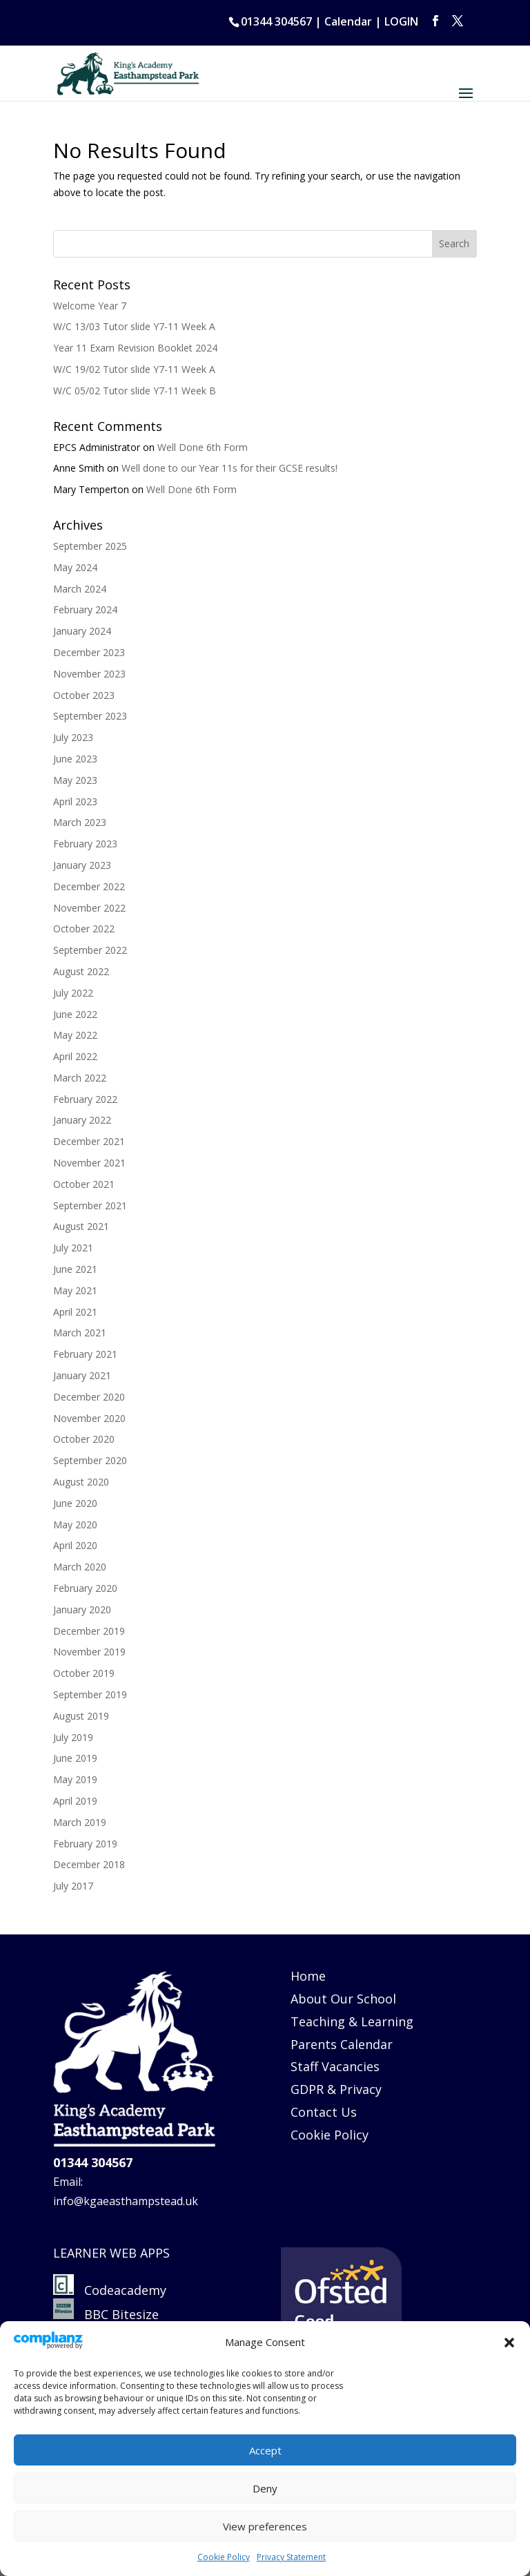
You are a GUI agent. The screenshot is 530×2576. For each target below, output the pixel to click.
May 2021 (75, 1290)
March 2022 (79, 1077)
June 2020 (75, 1503)
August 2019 (81, 1715)
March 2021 (79, 1332)
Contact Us (324, 2112)
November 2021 (89, 1162)
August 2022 (81, 971)
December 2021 (89, 1141)
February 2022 (85, 1099)
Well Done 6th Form (202, 447)
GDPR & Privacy (336, 2089)
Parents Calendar (342, 2044)
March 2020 (79, 1566)
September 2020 (90, 1460)
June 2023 (75, 758)
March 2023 (79, 822)
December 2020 (89, 1396)
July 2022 (73, 992)
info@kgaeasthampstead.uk (125, 2201)
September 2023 (90, 715)
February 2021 (85, 1354)
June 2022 (75, 1014)
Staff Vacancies (335, 2066)
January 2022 (82, 1119)
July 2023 (73, 737)
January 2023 (82, 865)
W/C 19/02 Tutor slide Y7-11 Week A (134, 369)
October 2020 (84, 1438)
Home (308, 1976)
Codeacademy (125, 2290)
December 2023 (89, 652)
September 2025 (90, 545)
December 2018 (89, 1864)
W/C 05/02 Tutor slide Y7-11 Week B (134, 390)
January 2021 (82, 1375)
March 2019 (79, 1822)
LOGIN (401, 21)
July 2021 (73, 1247)
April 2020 (75, 1545)
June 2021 (75, 1269)
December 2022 (89, 886)
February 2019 (85, 1843)
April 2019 (75, 1800)
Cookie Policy (223, 2557)
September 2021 (90, 1205)
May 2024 (75, 567)
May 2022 (75, 1034)
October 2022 (84, 928)
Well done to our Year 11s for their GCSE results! (229, 467)
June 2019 (75, 1758)
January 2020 (82, 1609)
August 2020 (81, 1481)
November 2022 (89, 907)
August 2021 (81, 1226)
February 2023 (85, 843)
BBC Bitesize (107, 2314)
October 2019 (84, 1673)
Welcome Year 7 (89, 305)
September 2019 (90, 1694)
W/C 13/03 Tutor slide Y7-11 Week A (134, 326)
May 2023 (75, 780)
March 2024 (79, 588)
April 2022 (75, 1056)
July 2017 (73, 1885)
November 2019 (89, 1651)
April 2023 (75, 801)
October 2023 (84, 695)
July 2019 (73, 1737)
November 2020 (89, 1418)
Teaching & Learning (352, 2021)
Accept (265, 2450)
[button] (509, 2342)
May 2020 (75, 1524)
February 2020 (85, 1588)
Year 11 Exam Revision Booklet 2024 (135, 347)
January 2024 (82, 630)
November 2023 (89, 673)
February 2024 (85, 609)
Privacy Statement (291, 2557)
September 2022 (90, 950)
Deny (265, 2488)
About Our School (343, 1998)
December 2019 (89, 1630)
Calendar (348, 21)
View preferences (265, 2526)
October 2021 (84, 1184)
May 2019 (75, 1779)
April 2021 (75, 1311)
